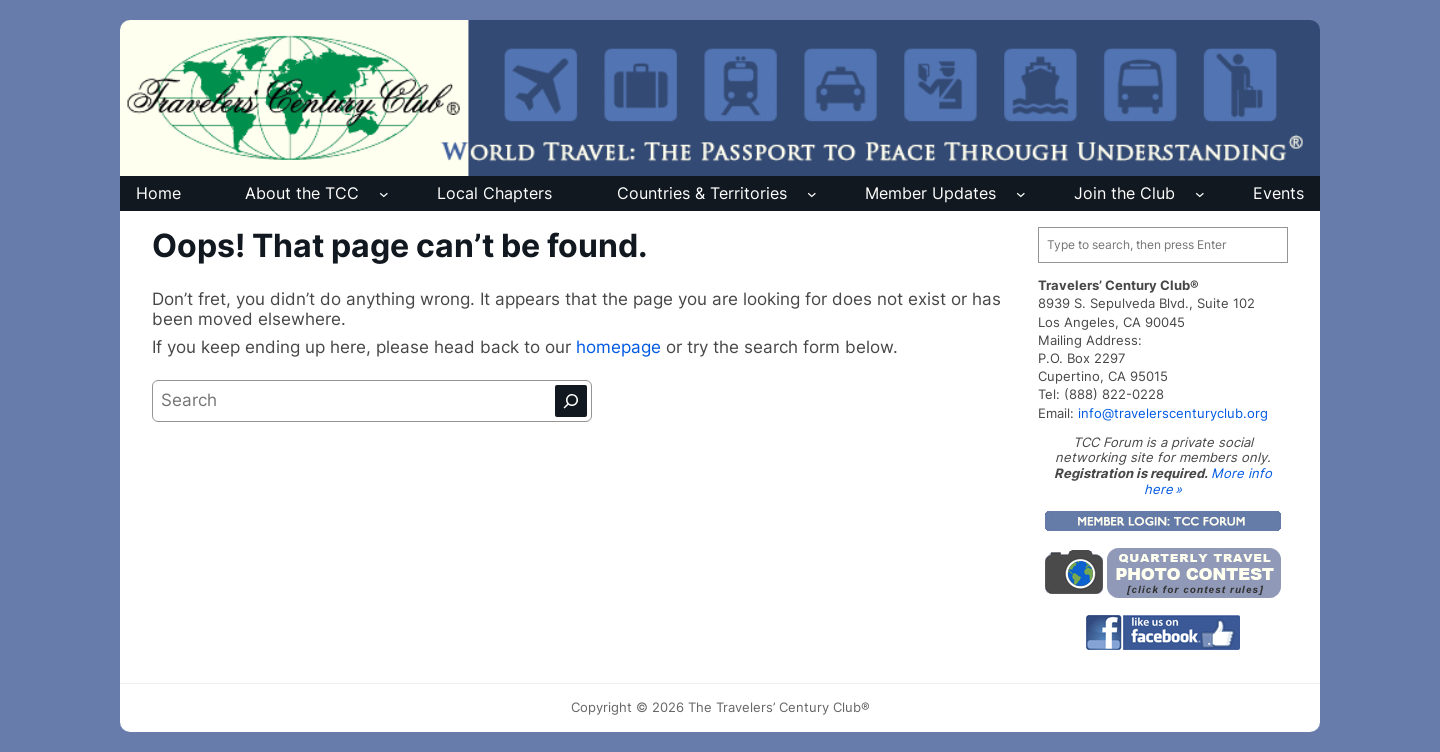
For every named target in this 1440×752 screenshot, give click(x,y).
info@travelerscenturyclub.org (1173, 413)
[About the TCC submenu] (384, 194)
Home (158, 193)
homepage (621, 347)
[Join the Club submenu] (1200, 194)
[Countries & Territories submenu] (812, 194)
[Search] (571, 401)
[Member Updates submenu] (1021, 194)
